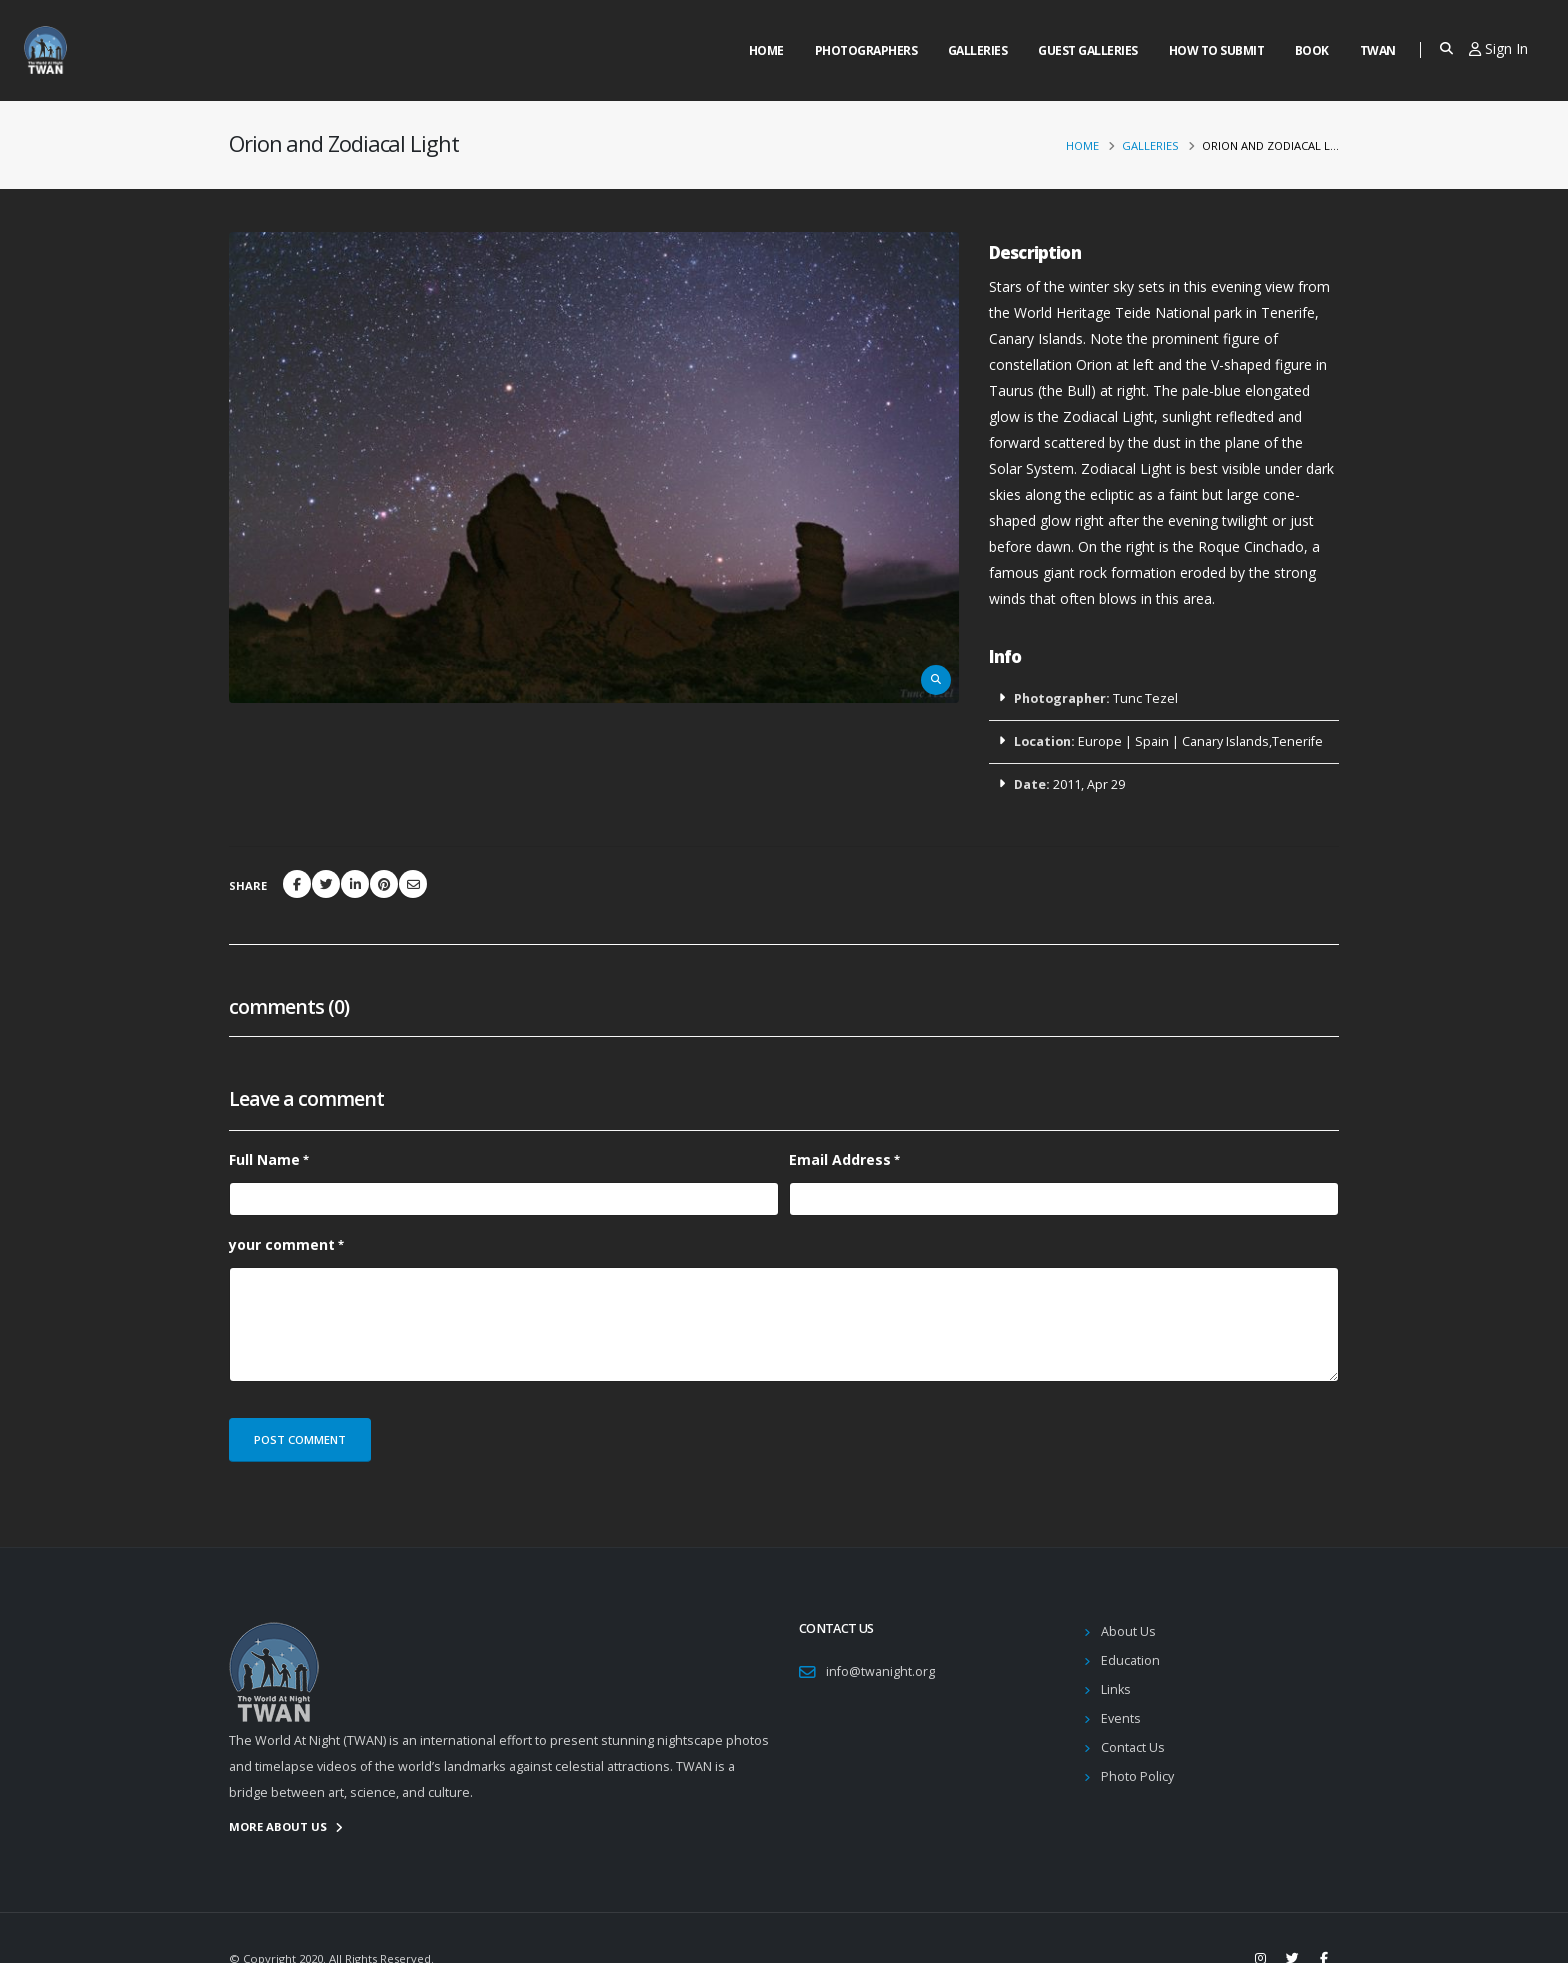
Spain (1152, 741)
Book (1312, 50)
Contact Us (1133, 1747)
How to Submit (1217, 50)
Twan (1378, 50)
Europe (1100, 741)
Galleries (978, 50)
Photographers (866, 50)
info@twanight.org (880, 1671)
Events (1121, 1718)
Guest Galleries (1088, 50)
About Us (1128, 1631)
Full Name (264, 1159)
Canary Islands (1225, 741)
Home (766, 50)
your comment (282, 1244)
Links (1116, 1689)
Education (1130, 1660)
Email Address (840, 1159)
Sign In (1498, 48)
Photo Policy (1137, 1776)
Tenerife (1297, 741)
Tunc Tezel (1145, 698)
